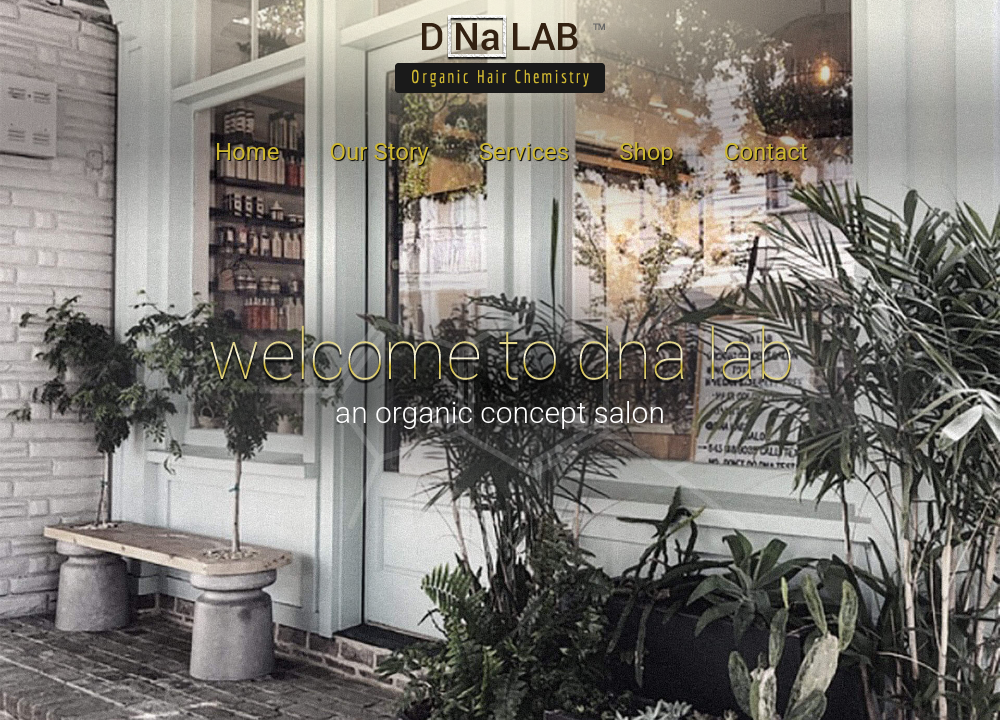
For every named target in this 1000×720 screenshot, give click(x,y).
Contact (766, 152)
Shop (646, 152)
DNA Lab (500, 54)
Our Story (379, 152)
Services (524, 152)
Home (247, 152)
